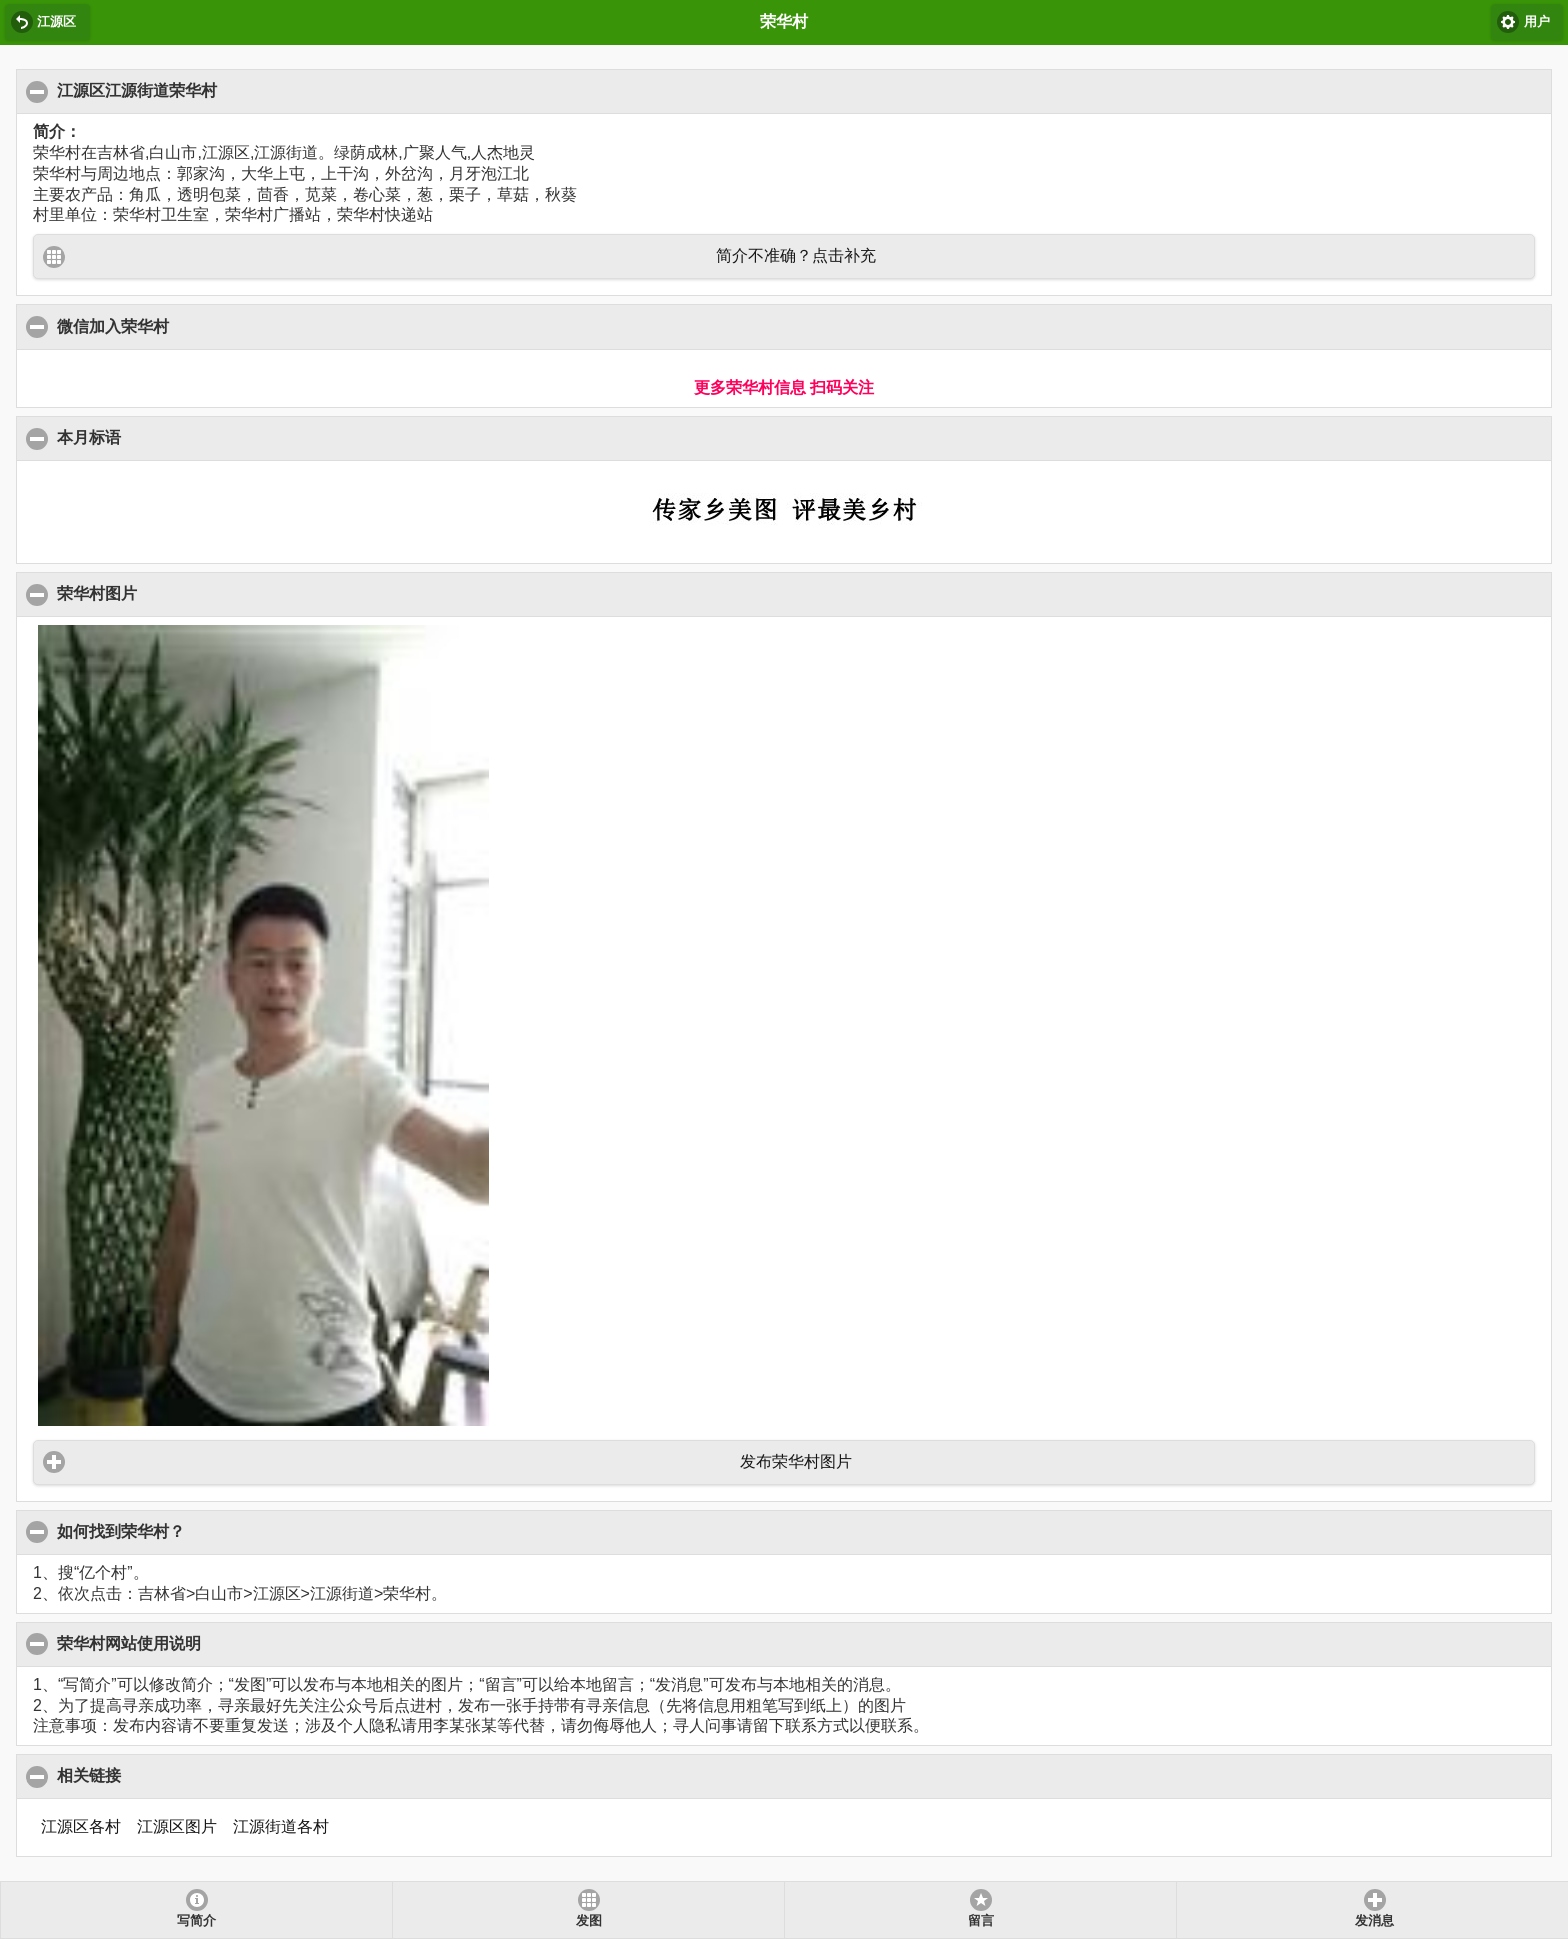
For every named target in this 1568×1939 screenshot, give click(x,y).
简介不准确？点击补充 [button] (796, 255)
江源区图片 (177, 1826)
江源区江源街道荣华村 (137, 90)
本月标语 (89, 437)
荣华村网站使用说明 (129, 1643)
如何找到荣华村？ (121, 1531)
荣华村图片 (97, 593)
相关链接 (89, 1775)
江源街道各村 (281, 1826)
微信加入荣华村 (113, 326)
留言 (981, 1921)
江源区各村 (81, 1826)
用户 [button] (1537, 22)
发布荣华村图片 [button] (796, 1461)
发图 (589, 1921)
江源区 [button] (56, 22)
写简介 (196, 1921)
